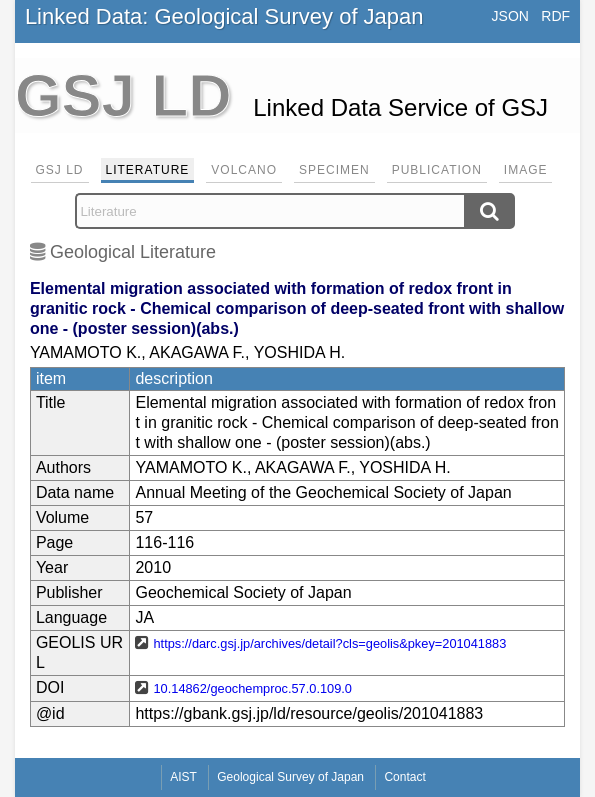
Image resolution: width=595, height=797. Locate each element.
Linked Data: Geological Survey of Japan (224, 16)
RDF (555, 16)
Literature (148, 170)
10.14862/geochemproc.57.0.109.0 (252, 688)
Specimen (334, 170)
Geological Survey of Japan (290, 777)
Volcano (244, 170)
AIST (183, 777)
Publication (437, 170)
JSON (510, 16)
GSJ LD (60, 170)
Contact (404, 777)
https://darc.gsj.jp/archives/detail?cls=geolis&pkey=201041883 (329, 643)
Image (526, 170)
